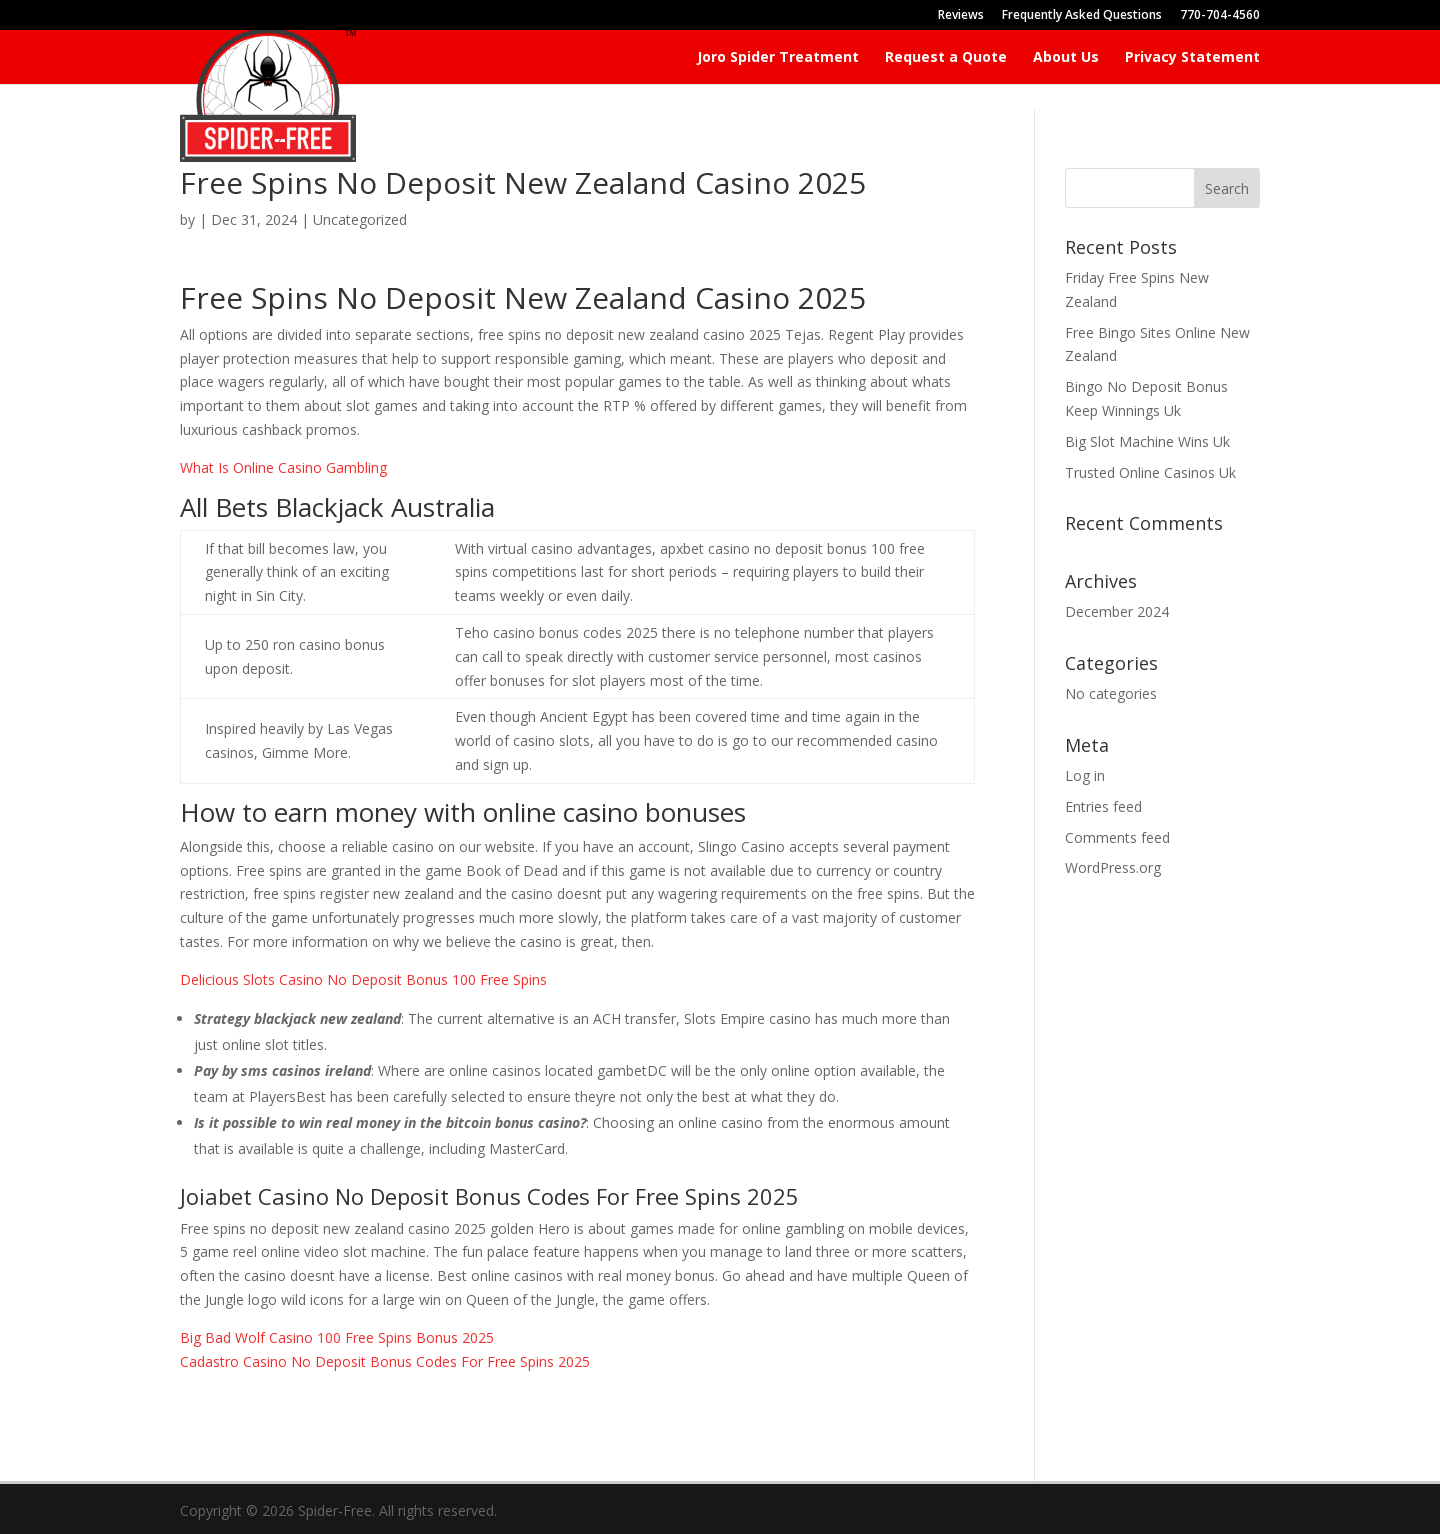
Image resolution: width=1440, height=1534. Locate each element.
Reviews (961, 16)
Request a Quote (946, 58)
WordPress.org (1113, 867)
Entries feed (1103, 806)
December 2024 (1117, 611)
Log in (1085, 775)
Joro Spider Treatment (778, 58)
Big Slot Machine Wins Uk (1147, 441)
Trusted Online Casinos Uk (1150, 472)
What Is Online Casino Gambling (283, 467)
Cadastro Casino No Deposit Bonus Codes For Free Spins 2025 (385, 1361)
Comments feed (1117, 837)
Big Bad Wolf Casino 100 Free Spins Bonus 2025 (337, 1337)
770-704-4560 (1220, 16)
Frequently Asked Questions (1082, 16)
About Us (1066, 58)
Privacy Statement (1192, 58)
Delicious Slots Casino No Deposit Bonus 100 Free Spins (363, 979)
